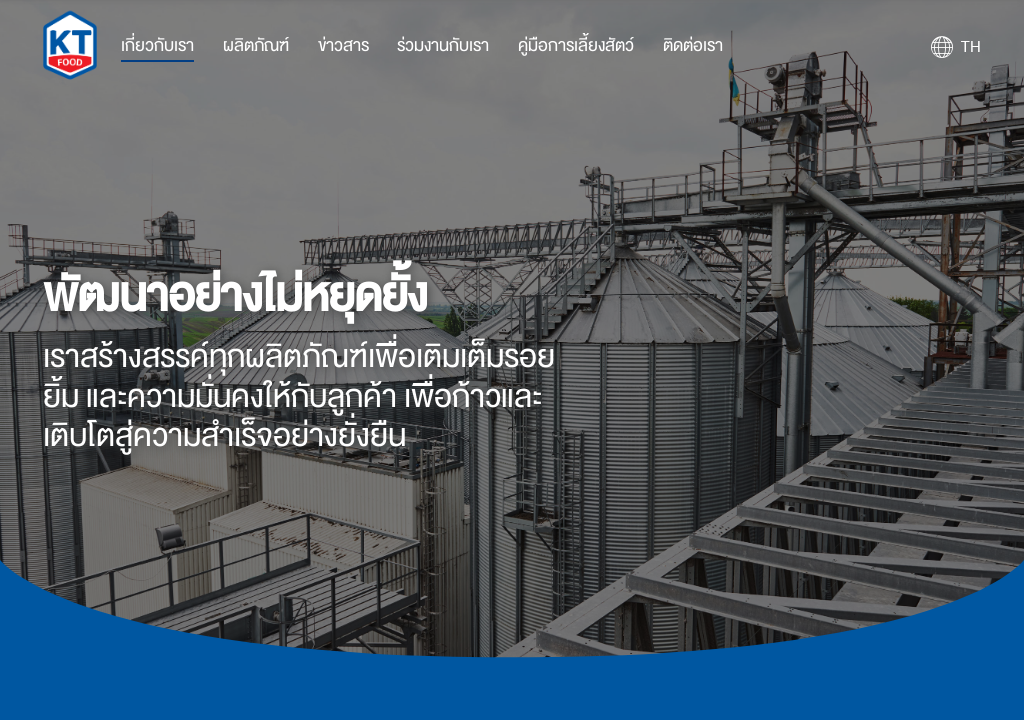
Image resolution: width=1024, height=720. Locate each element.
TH (971, 47)
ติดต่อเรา (693, 45)
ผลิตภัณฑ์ (256, 45)
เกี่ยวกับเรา (157, 45)
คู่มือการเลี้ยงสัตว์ (576, 45)
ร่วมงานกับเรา (443, 45)
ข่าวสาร (343, 45)
